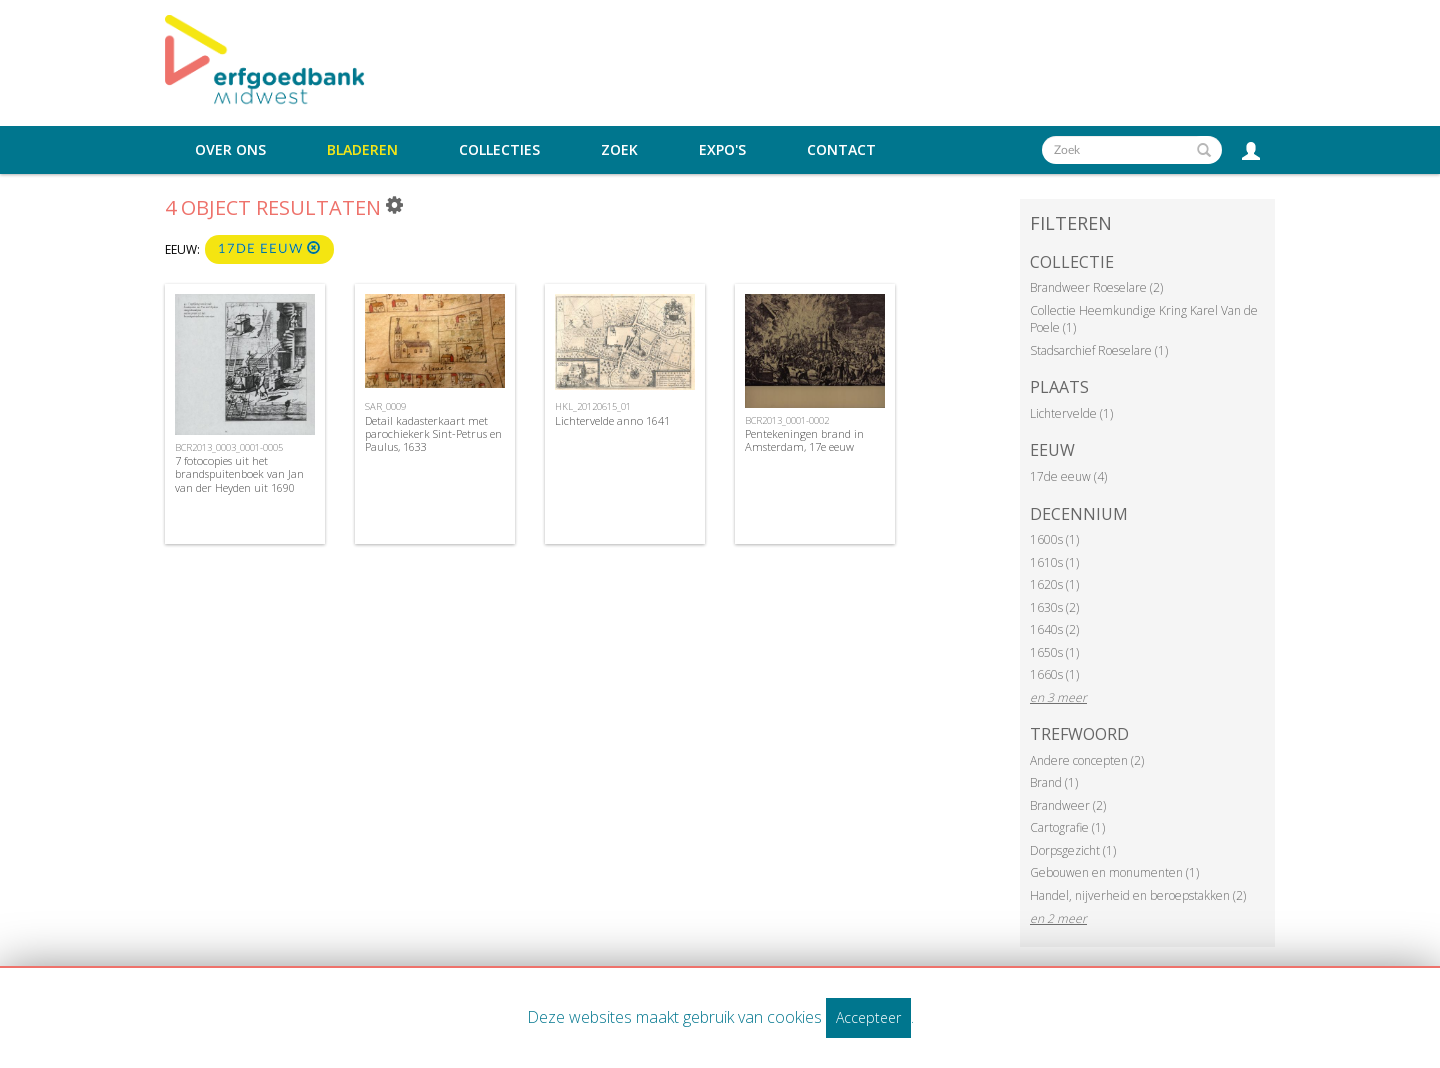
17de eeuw (269, 248)
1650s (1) (1054, 652)
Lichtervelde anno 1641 (612, 420)
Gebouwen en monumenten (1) (1114, 872)
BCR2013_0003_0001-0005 (229, 447)
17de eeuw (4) (1068, 476)
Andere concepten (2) (1087, 760)
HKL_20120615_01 (593, 406)
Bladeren (362, 150)
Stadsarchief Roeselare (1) (1099, 350)
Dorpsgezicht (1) (1073, 850)
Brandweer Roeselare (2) (1096, 287)
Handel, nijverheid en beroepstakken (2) (1138, 895)
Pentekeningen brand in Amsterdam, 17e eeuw (804, 440)
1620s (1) (1054, 584)
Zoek (619, 150)
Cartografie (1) (1067, 827)
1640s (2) (1054, 629)
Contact (841, 150)
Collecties (499, 150)
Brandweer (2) (1068, 805)
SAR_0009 (385, 406)
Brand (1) (1054, 782)
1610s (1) (1054, 562)
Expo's (722, 150)
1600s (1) (1054, 539)
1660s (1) (1054, 674)
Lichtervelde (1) (1071, 413)
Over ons (230, 150)
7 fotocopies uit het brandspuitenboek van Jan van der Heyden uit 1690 (239, 473)
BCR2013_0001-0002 (787, 420)
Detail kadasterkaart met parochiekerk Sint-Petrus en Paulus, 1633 (433, 433)
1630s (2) (1054, 607)
